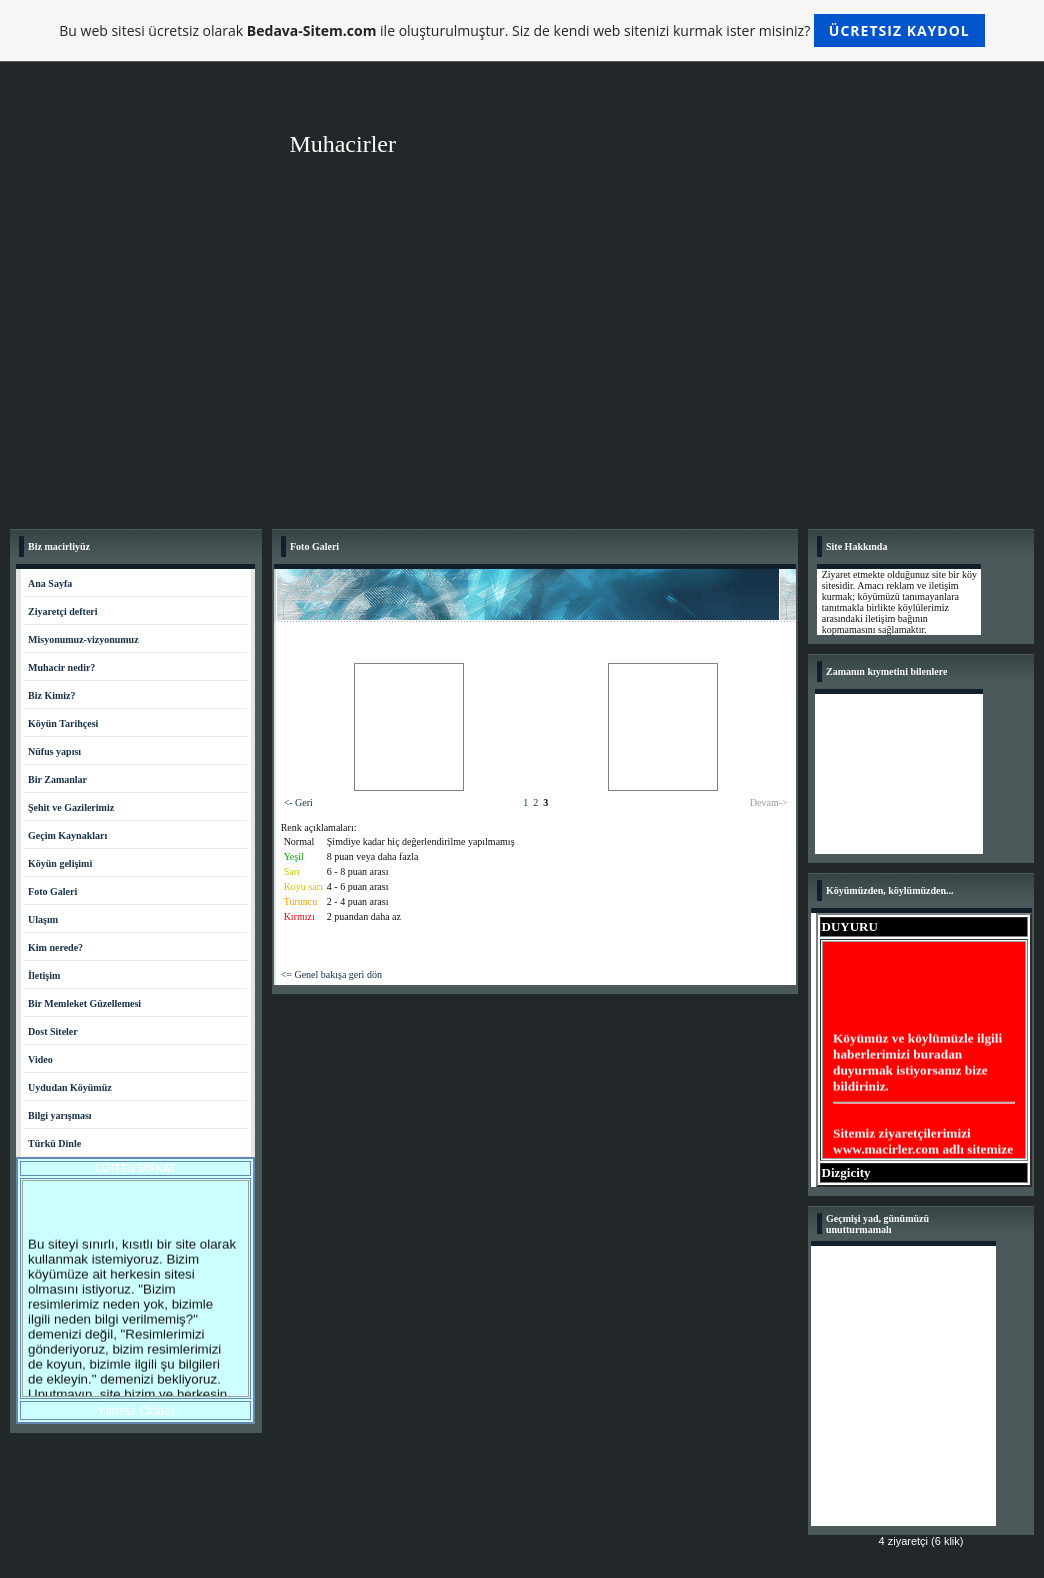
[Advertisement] (522, 369)
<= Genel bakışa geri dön (331, 974)
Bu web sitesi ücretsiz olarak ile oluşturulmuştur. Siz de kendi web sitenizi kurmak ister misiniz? (521, 30)
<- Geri (298, 802)
